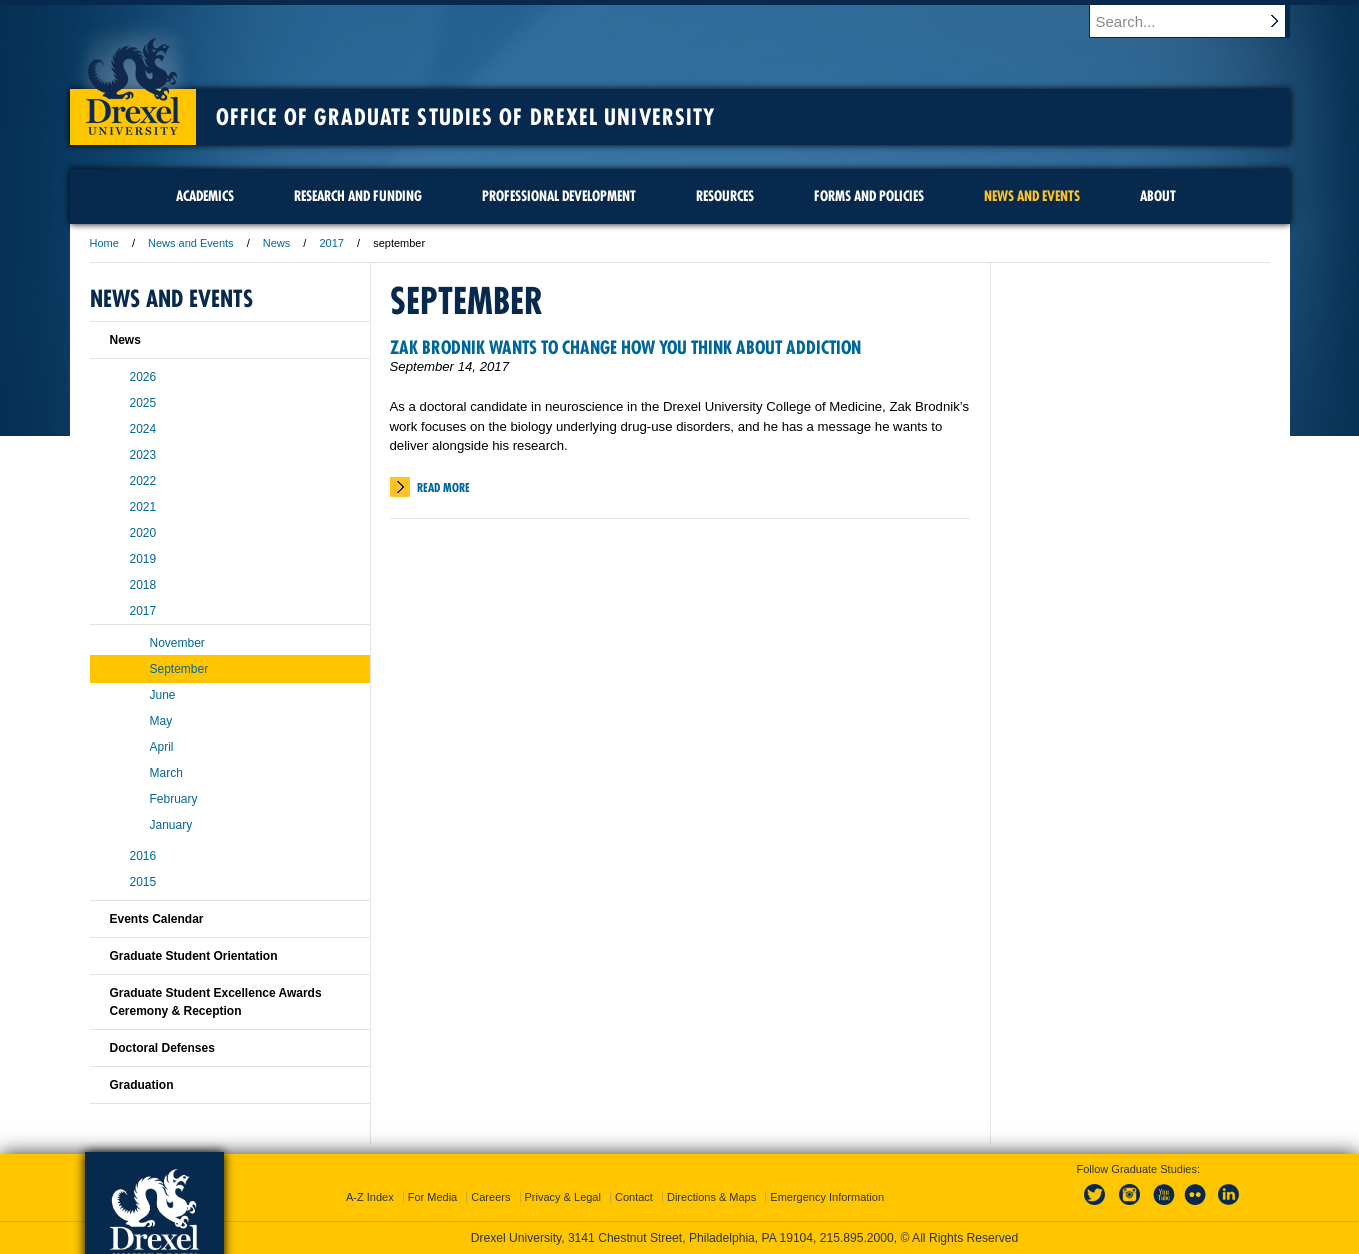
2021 (143, 507)
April (162, 747)
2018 (143, 585)
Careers (490, 1197)
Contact (634, 1197)
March (166, 773)
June (163, 695)
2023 (143, 455)
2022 (143, 481)
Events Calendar (157, 919)
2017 (331, 243)
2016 (143, 856)
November (177, 643)
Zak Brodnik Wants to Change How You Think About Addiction (625, 347)
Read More (443, 487)
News (277, 243)
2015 (143, 882)
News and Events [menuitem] (1032, 196)
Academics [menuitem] (205, 196)
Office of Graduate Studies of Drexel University (466, 117)
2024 (143, 429)
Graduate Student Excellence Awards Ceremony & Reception (216, 1002)
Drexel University (133, 80)
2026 (143, 377)
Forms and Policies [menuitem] (869, 196)
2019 (143, 559)
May (161, 721)
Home (104, 243)
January (171, 825)
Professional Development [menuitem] (559, 196)
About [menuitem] (1158, 196)
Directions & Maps (711, 1197)
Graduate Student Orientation (194, 956)
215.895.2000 (857, 1238)
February (174, 799)
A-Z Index (370, 1197)
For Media (433, 1197)
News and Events (191, 243)
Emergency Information (827, 1197)
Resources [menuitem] (725, 196)
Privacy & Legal (563, 1197)
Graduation (142, 1085)
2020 (143, 533)
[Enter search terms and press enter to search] (1199, 21)
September (179, 669)
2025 (143, 403)
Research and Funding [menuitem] (358, 196)
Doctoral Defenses (162, 1048)
